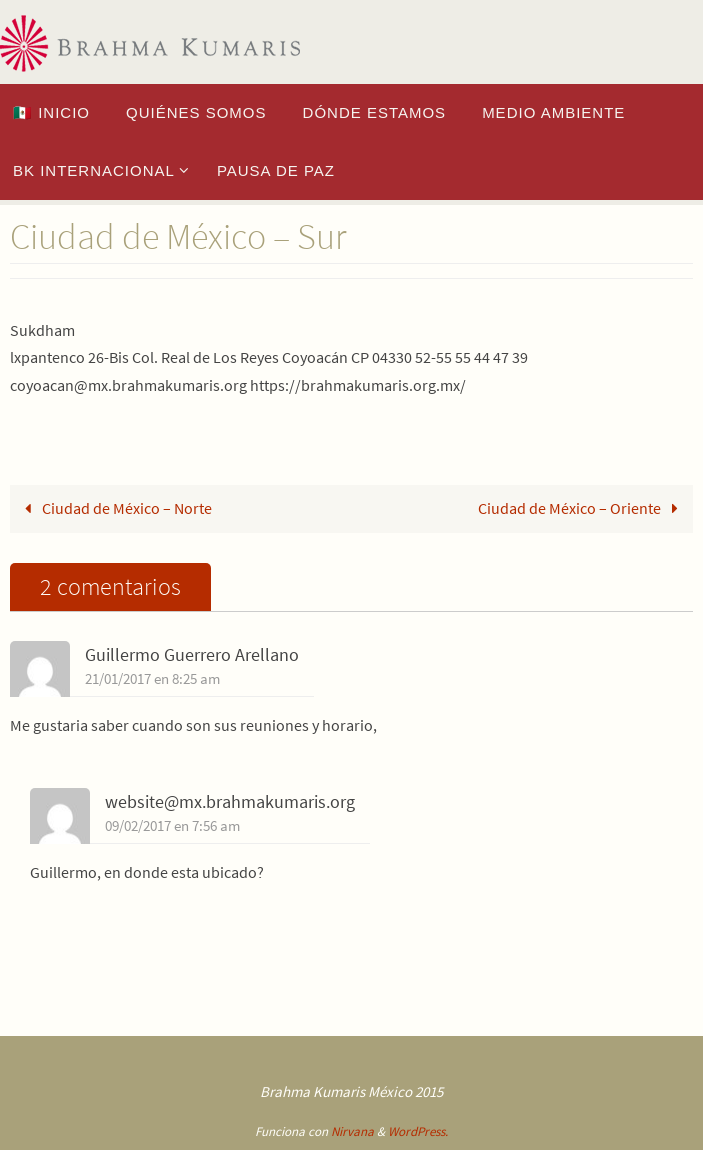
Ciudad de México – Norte (115, 508)
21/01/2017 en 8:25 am (152, 679)
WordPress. (418, 1131)
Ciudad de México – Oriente (582, 508)
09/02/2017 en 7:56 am (172, 826)
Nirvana (352, 1131)
